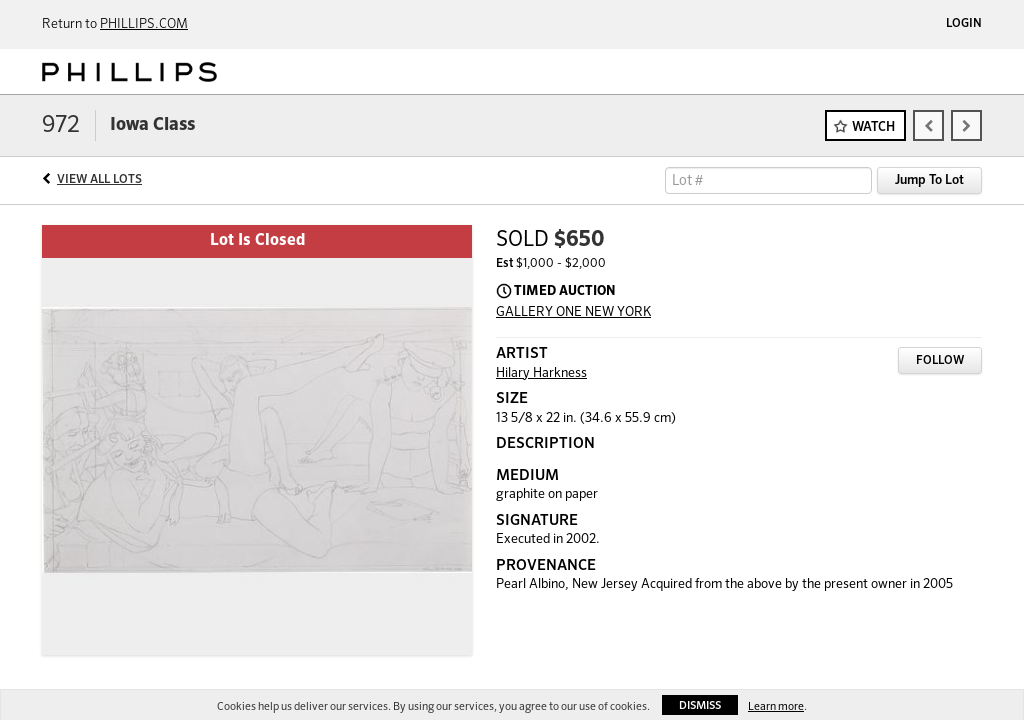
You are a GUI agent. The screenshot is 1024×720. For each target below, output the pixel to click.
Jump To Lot (929, 180)
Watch (873, 127)
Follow (940, 361)
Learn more (776, 706)
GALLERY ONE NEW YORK (573, 312)
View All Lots (99, 180)
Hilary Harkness (541, 373)
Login (964, 24)
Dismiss (700, 705)
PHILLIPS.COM (144, 24)
